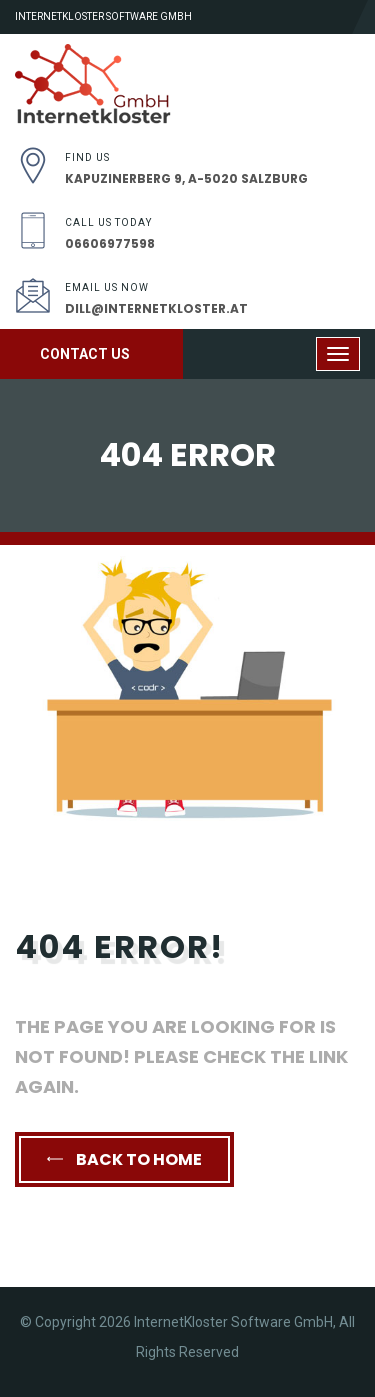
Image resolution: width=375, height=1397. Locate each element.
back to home (124, 1159)
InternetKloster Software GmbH (103, 16)
